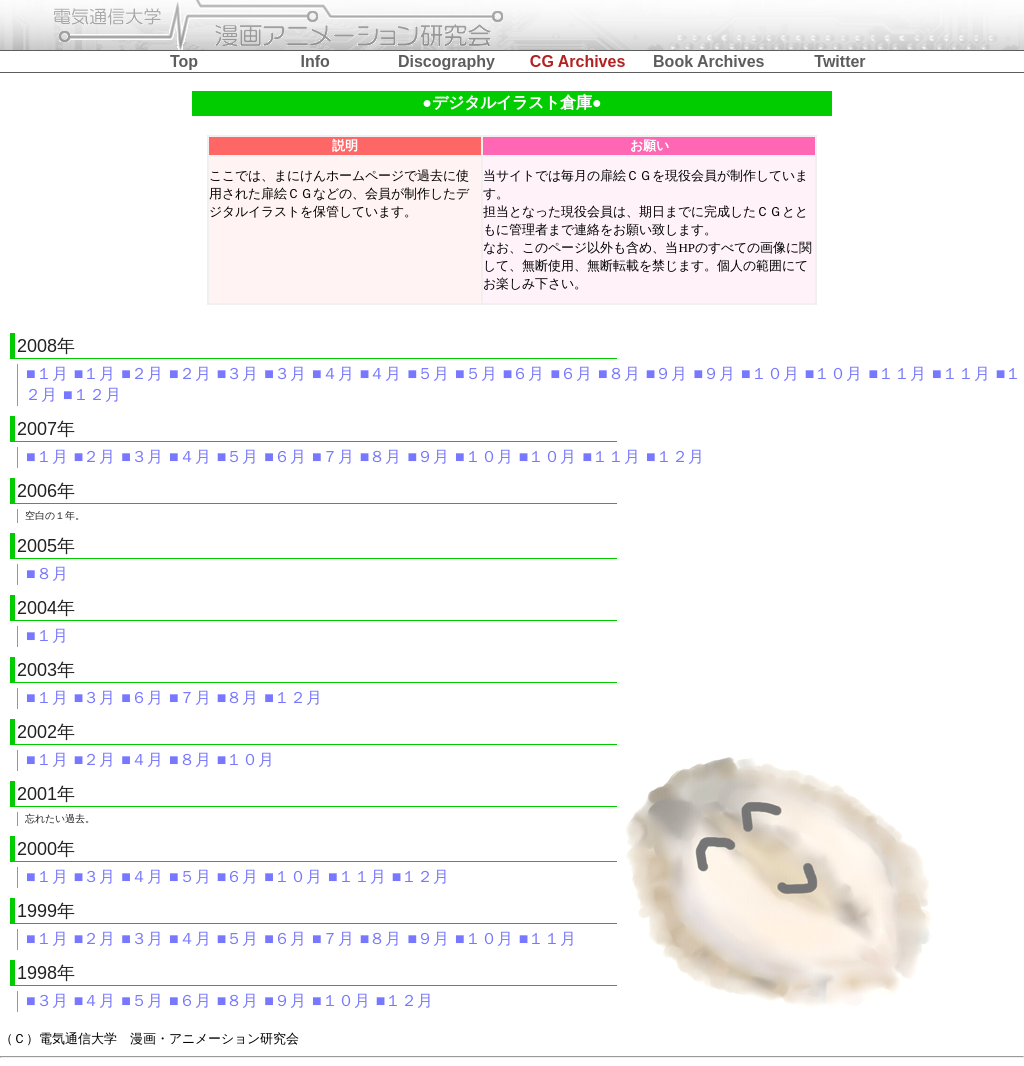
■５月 (428, 373)
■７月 (333, 456)
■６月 (524, 373)
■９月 (667, 373)
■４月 (333, 373)
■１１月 (897, 373)
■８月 (619, 373)
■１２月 (92, 394)
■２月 (142, 373)
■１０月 (770, 373)
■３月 (238, 373)
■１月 (47, 373)
